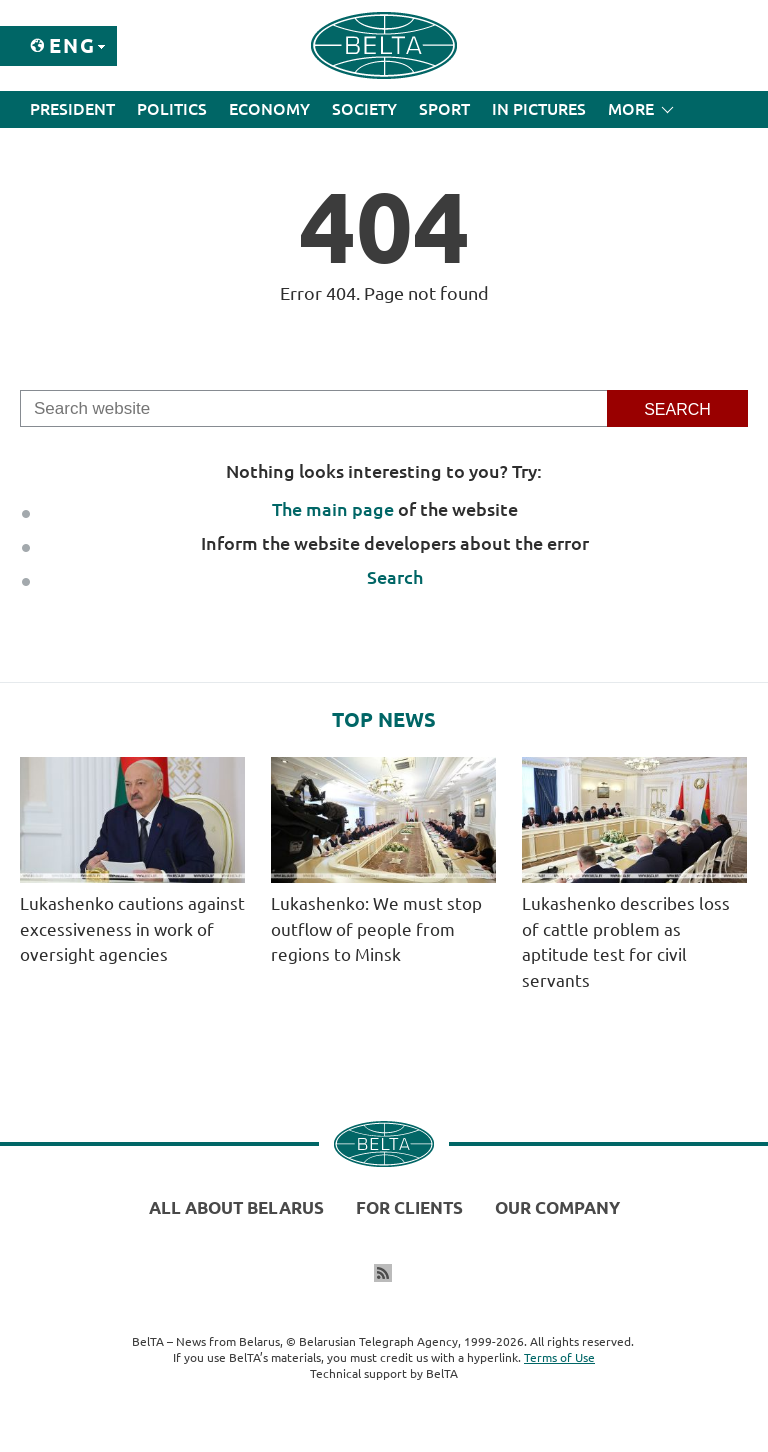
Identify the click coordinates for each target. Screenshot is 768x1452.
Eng (72, 45)
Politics (172, 109)
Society (364, 109)
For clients (409, 1207)
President (72, 109)
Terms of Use (559, 1357)
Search (395, 577)
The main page (333, 509)
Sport (444, 109)
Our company (557, 1207)
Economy (269, 109)
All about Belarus (236, 1207)
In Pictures (539, 109)
